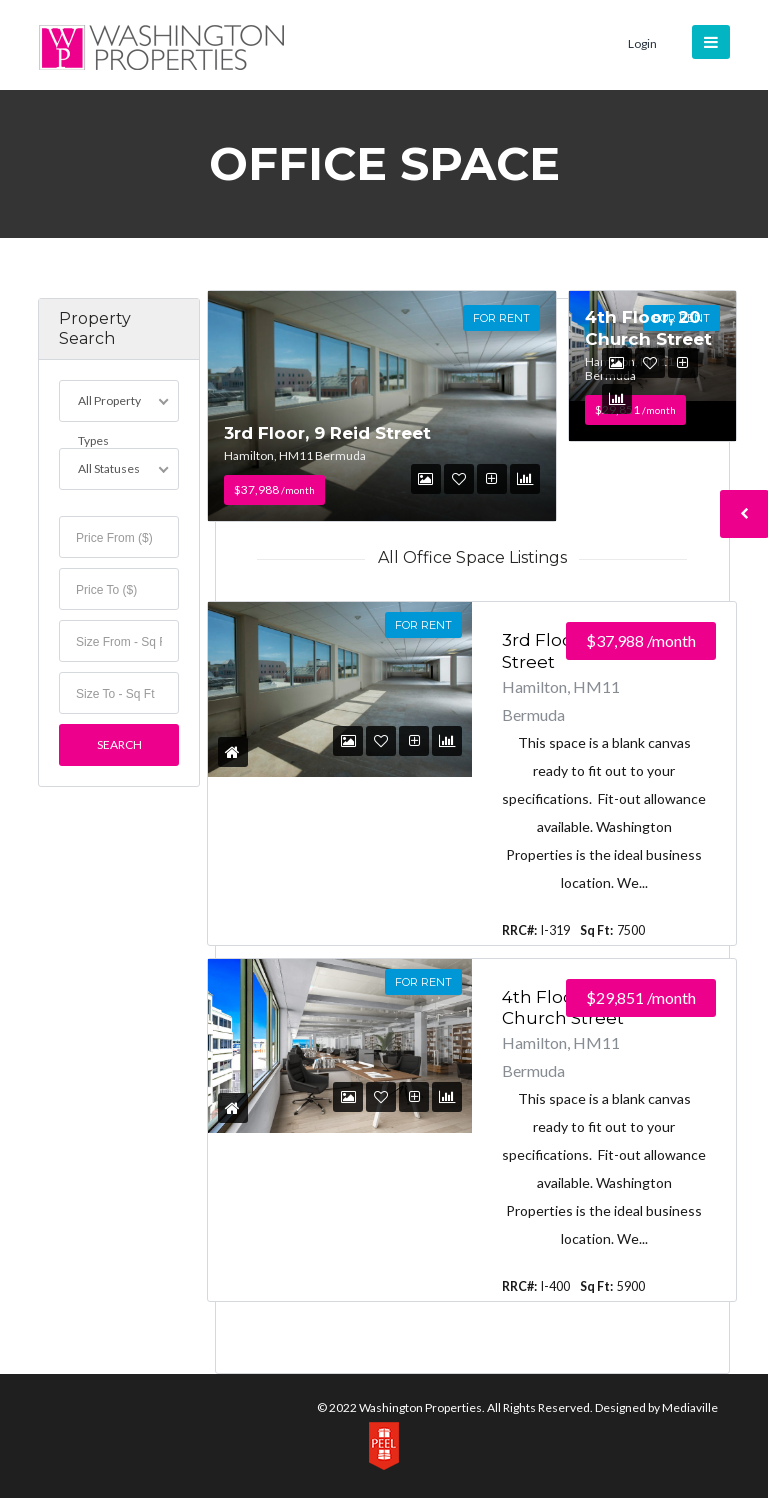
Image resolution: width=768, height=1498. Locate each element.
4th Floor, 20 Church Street (648, 327)
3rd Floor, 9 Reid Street (327, 433)
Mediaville (690, 1407)
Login (642, 43)
